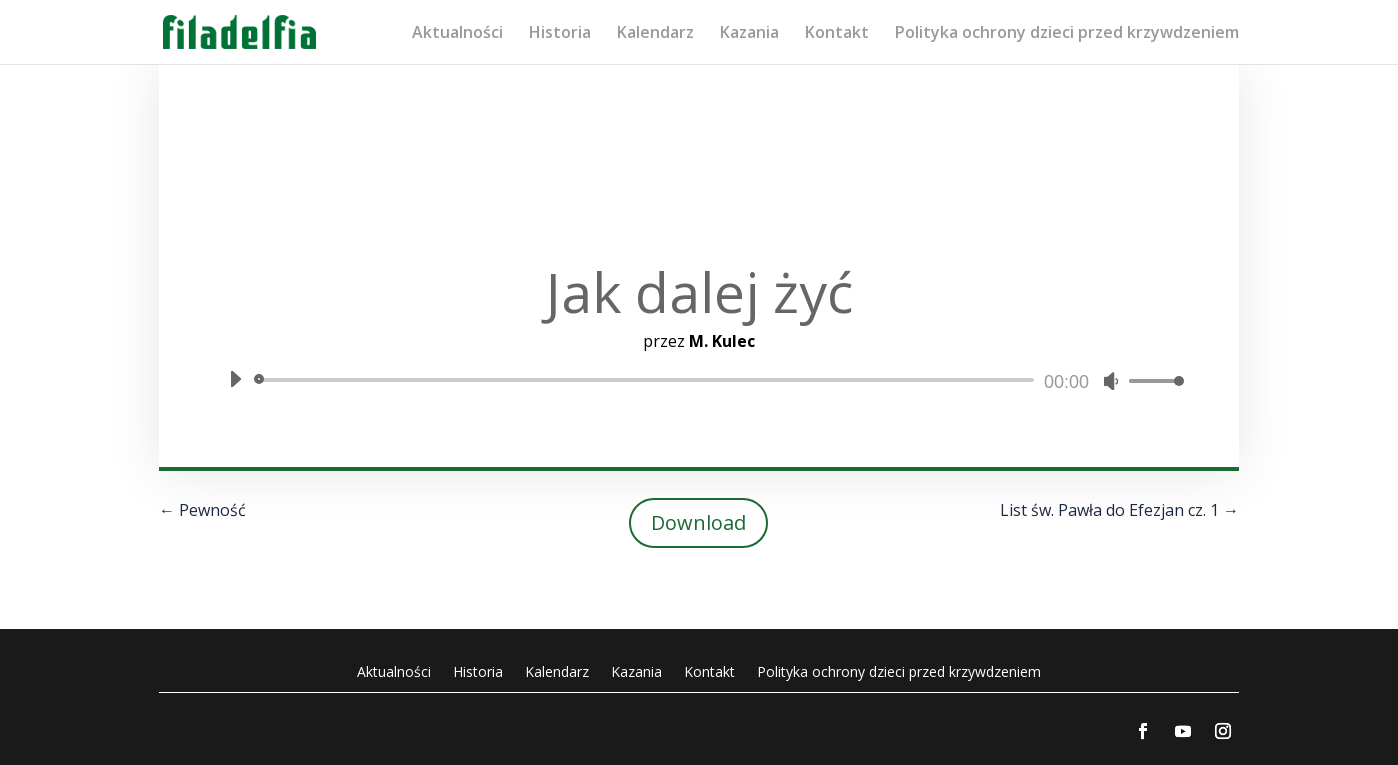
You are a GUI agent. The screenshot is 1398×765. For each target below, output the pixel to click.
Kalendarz (655, 34)
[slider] (647, 380)
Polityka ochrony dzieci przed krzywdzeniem (1067, 34)
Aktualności (457, 34)
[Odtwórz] (235, 379)
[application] (699, 380)
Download (698, 522)
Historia (560, 34)
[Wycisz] (1111, 381)
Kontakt (837, 34)
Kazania (749, 34)
